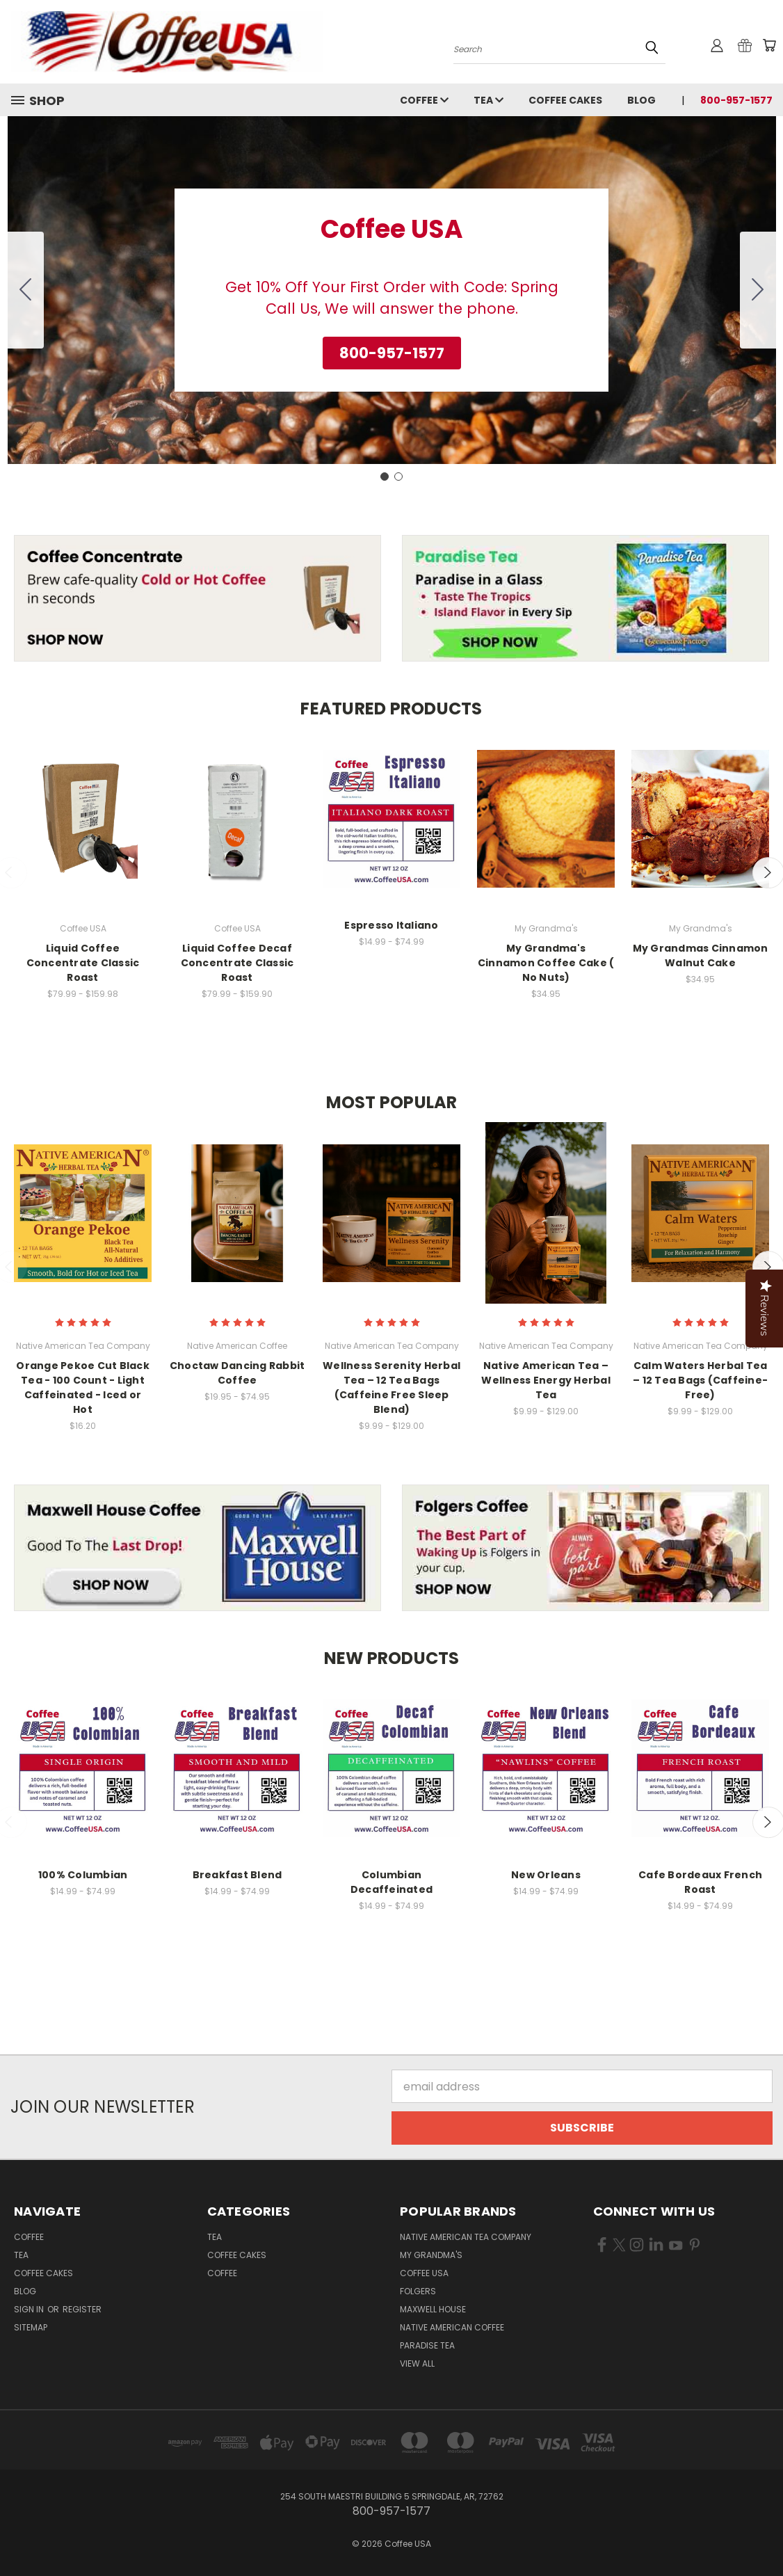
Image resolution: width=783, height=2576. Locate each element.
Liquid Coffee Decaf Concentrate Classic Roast (237, 962)
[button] (392, 353)
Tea (488, 100)
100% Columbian (83, 1875)
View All (417, 2363)
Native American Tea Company (465, 2237)
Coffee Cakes (565, 100)
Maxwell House (433, 2309)
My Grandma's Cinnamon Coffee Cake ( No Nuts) (546, 962)
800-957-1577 (736, 100)
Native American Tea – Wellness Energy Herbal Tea (546, 1380)
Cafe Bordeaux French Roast (700, 1882)
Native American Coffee (452, 2327)
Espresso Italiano (391, 925)
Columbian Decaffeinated (391, 1882)
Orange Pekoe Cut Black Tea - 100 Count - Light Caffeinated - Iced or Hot (83, 1387)
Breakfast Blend (237, 1875)
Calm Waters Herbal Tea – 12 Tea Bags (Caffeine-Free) (700, 1380)
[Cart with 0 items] (769, 45)
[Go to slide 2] (26, 290)
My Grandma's (431, 2255)
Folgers (418, 2291)
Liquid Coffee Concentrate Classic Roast (83, 962)
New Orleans (546, 1875)
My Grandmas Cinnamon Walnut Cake (700, 955)
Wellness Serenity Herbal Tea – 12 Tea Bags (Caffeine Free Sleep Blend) (391, 1387)
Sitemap (30, 2327)
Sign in (30, 2309)
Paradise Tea (427, 2345)
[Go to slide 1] (384, 476)
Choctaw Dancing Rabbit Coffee (237, 1373)
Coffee (424, 100)
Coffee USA (424, 2273)
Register (82, 2309)
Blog (641, 100)
